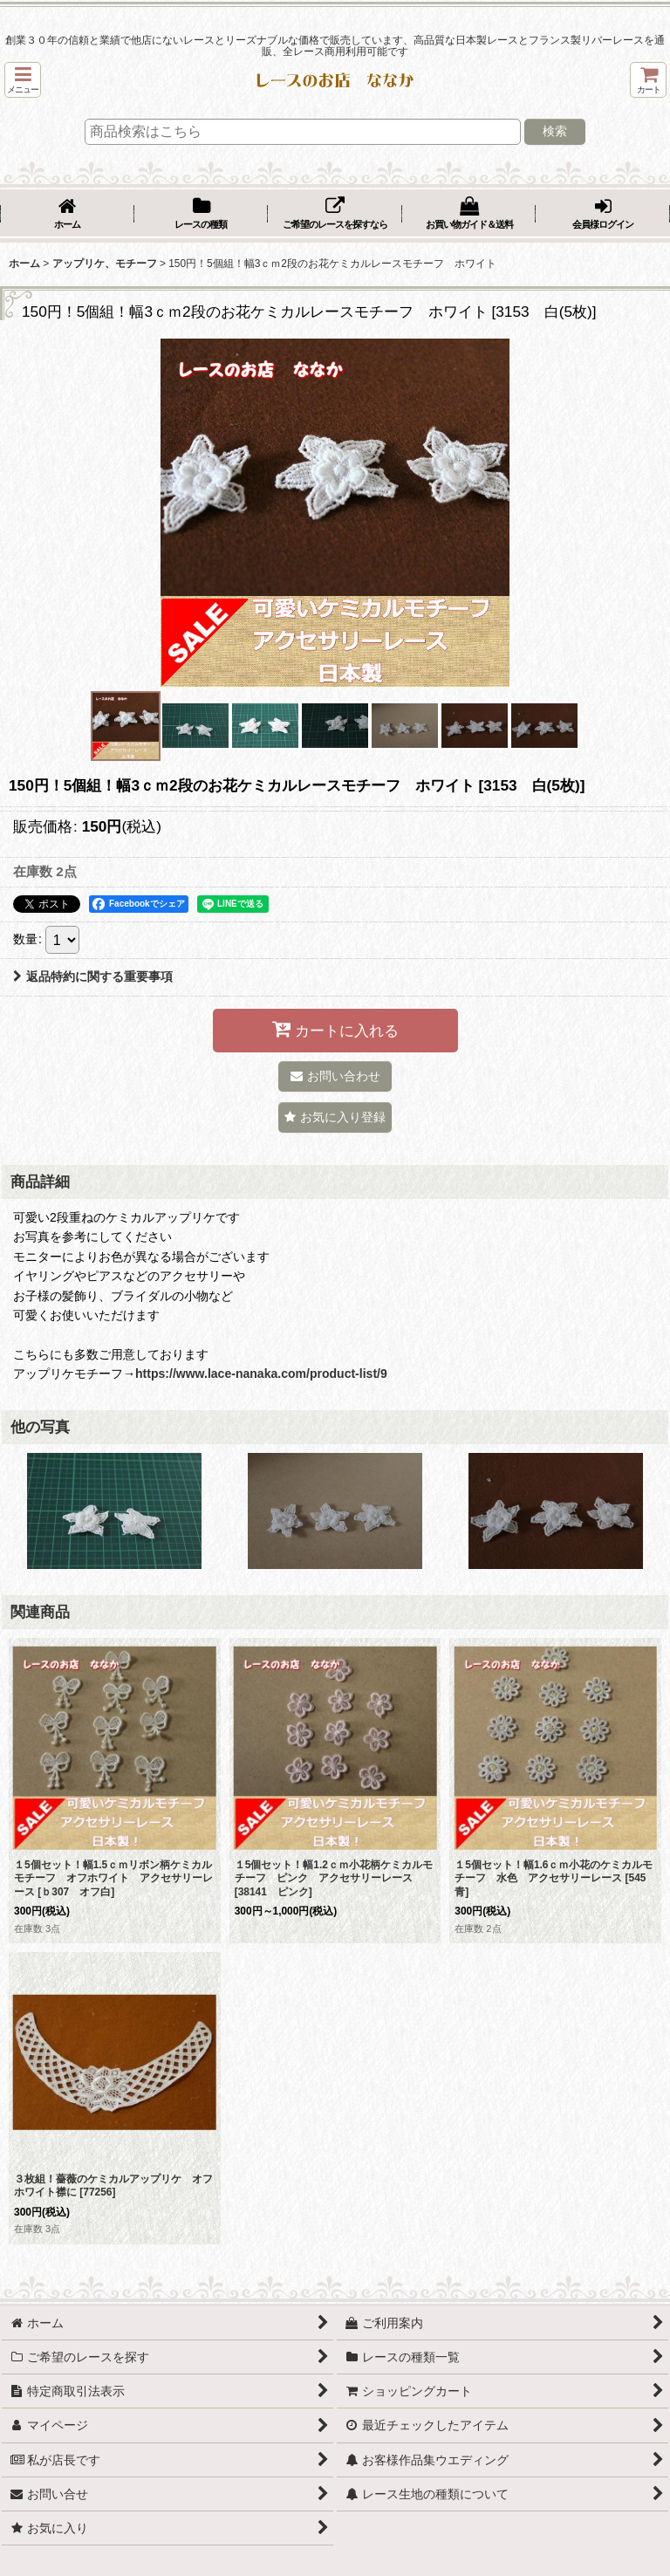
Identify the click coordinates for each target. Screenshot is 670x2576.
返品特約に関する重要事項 (93, 976)
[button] (22, 80)
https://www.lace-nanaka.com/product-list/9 (261, 1373)
